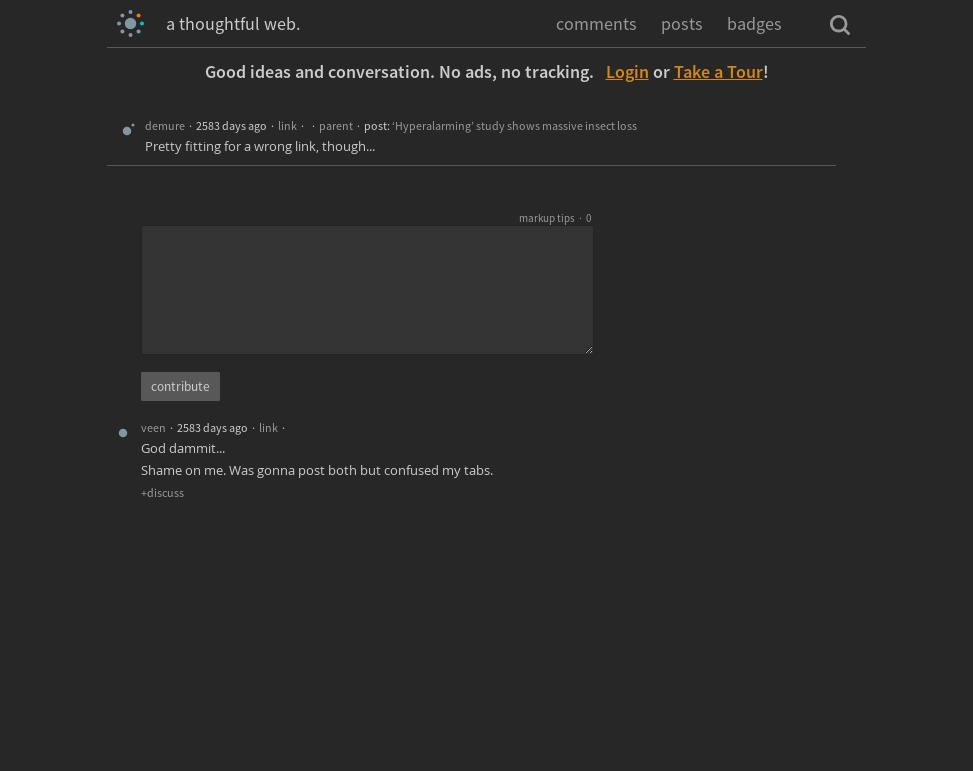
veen (153, 427)
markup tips (547, 218)
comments (596, 23)
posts (682, 23)
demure (165, 125)
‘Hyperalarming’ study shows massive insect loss (514, 125)
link (287, 125)
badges (754, 23)
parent (336, 125)
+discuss (162, 492)
